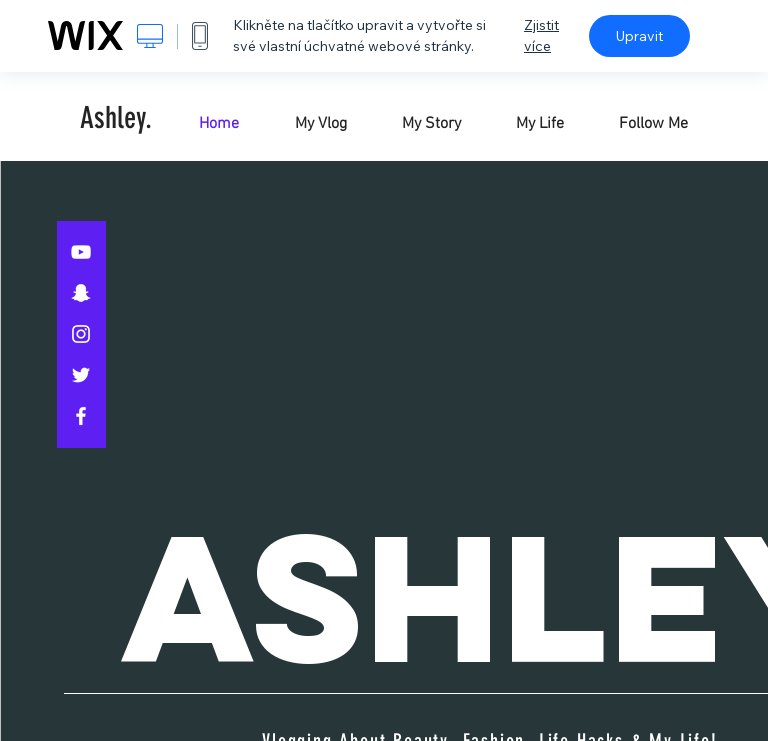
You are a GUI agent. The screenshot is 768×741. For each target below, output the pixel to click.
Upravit (639, 36)
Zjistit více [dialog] (541, 35)
